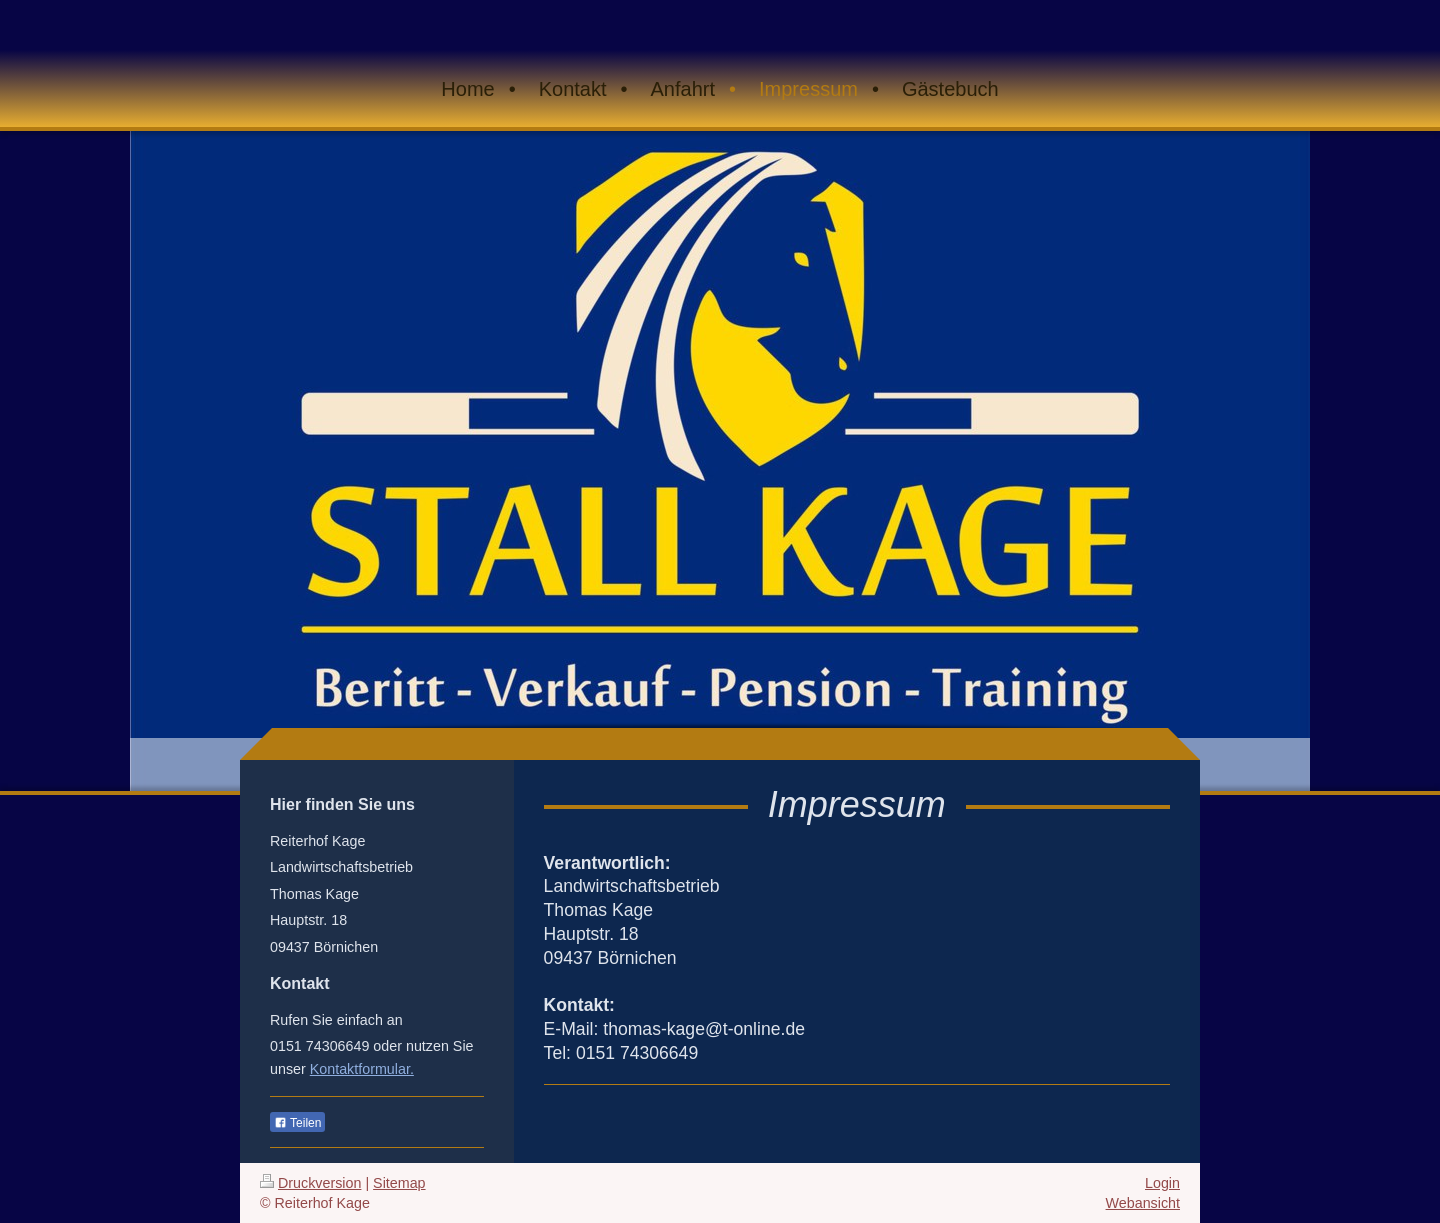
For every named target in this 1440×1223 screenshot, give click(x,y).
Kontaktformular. (362, 1069)
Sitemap (399, 1183)
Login (1162, 1183)
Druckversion (310, 1183)
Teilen (297, 1123)
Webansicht (1143, 1203)
